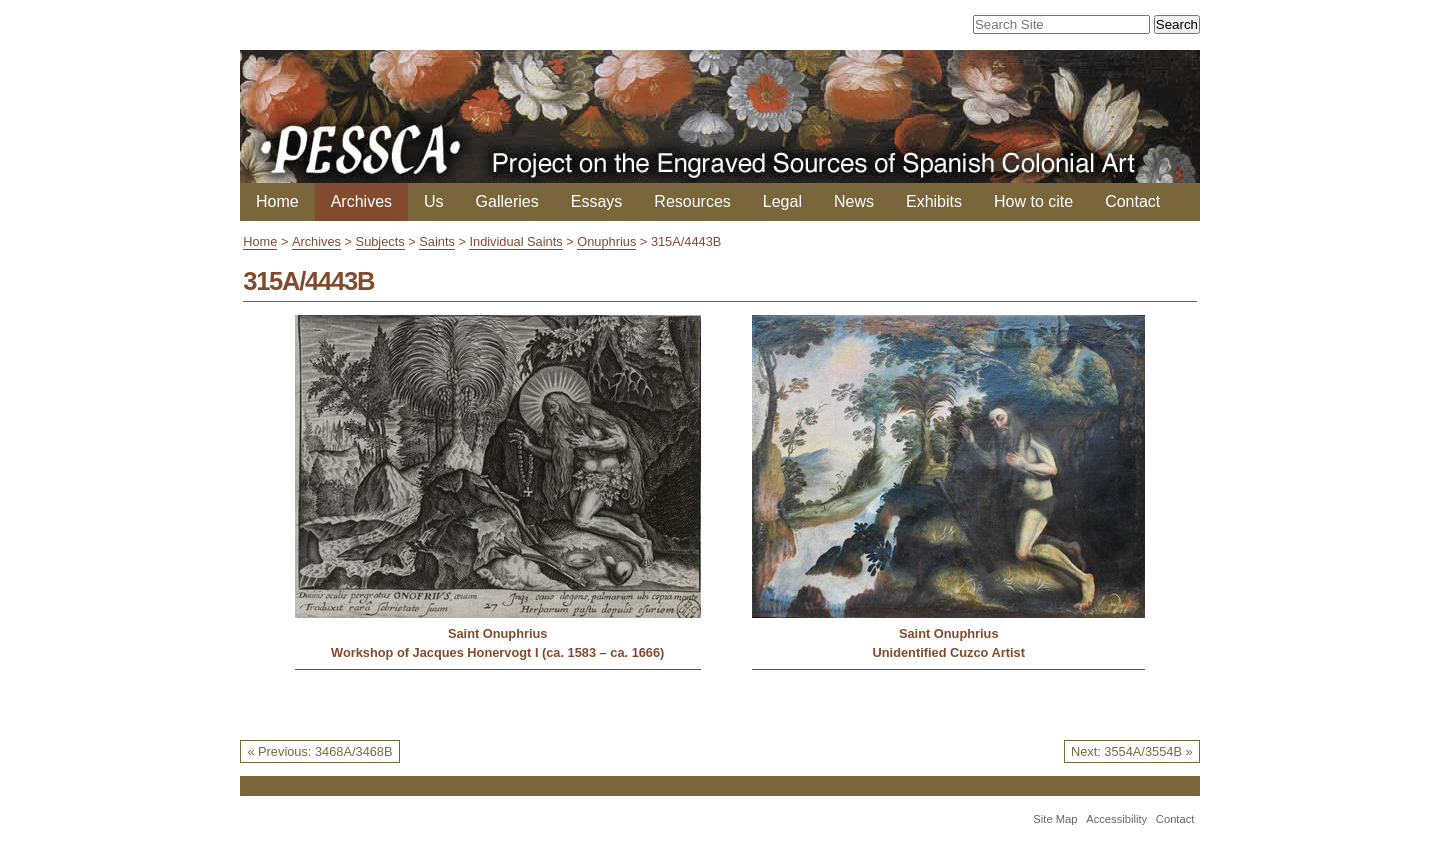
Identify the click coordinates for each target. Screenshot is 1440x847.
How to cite (1033, 201)
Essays (597, 201)
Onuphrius (606, 241)
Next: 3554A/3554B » (1132, 751)
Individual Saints (515, 241)
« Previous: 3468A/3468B (319, 751)
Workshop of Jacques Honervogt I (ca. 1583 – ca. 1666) (497, 652)
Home (277, 201)
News (854, 201)
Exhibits (934, 201)
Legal (782, 201)
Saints (437, 241)
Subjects (380, 241)
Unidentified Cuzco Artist (949, 652)
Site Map (1055, 819)
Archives (361, 201)
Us (434, 201)
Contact (1132, 201)
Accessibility (1116, 819)
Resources (692, 201)
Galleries (507, 201)
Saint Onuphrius (498, 633)
